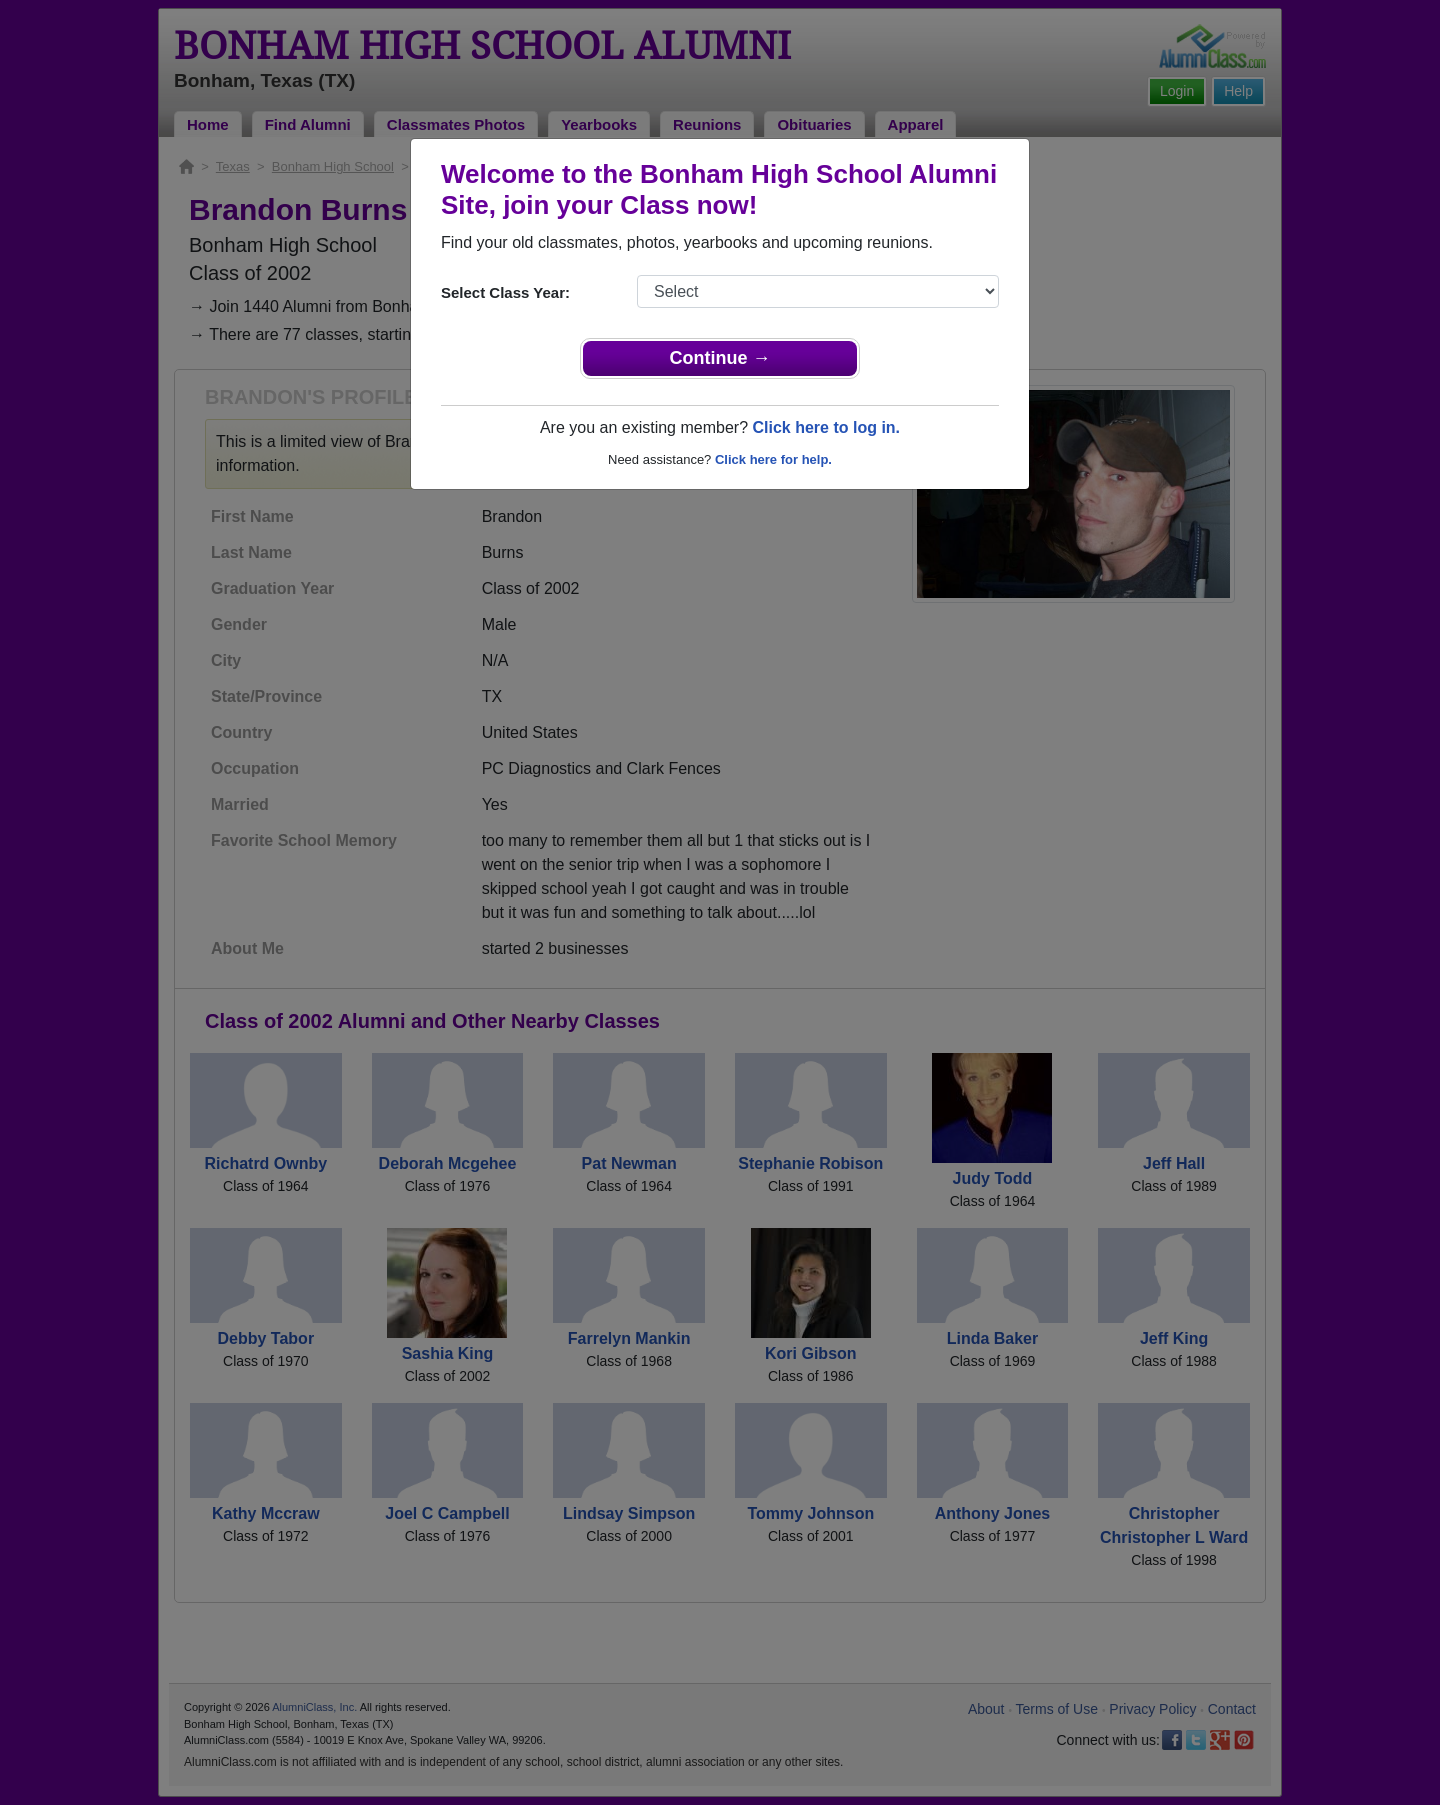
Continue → (720, 358)
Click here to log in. (826, 427)
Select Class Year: (505, 292)
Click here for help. (773, 459)
